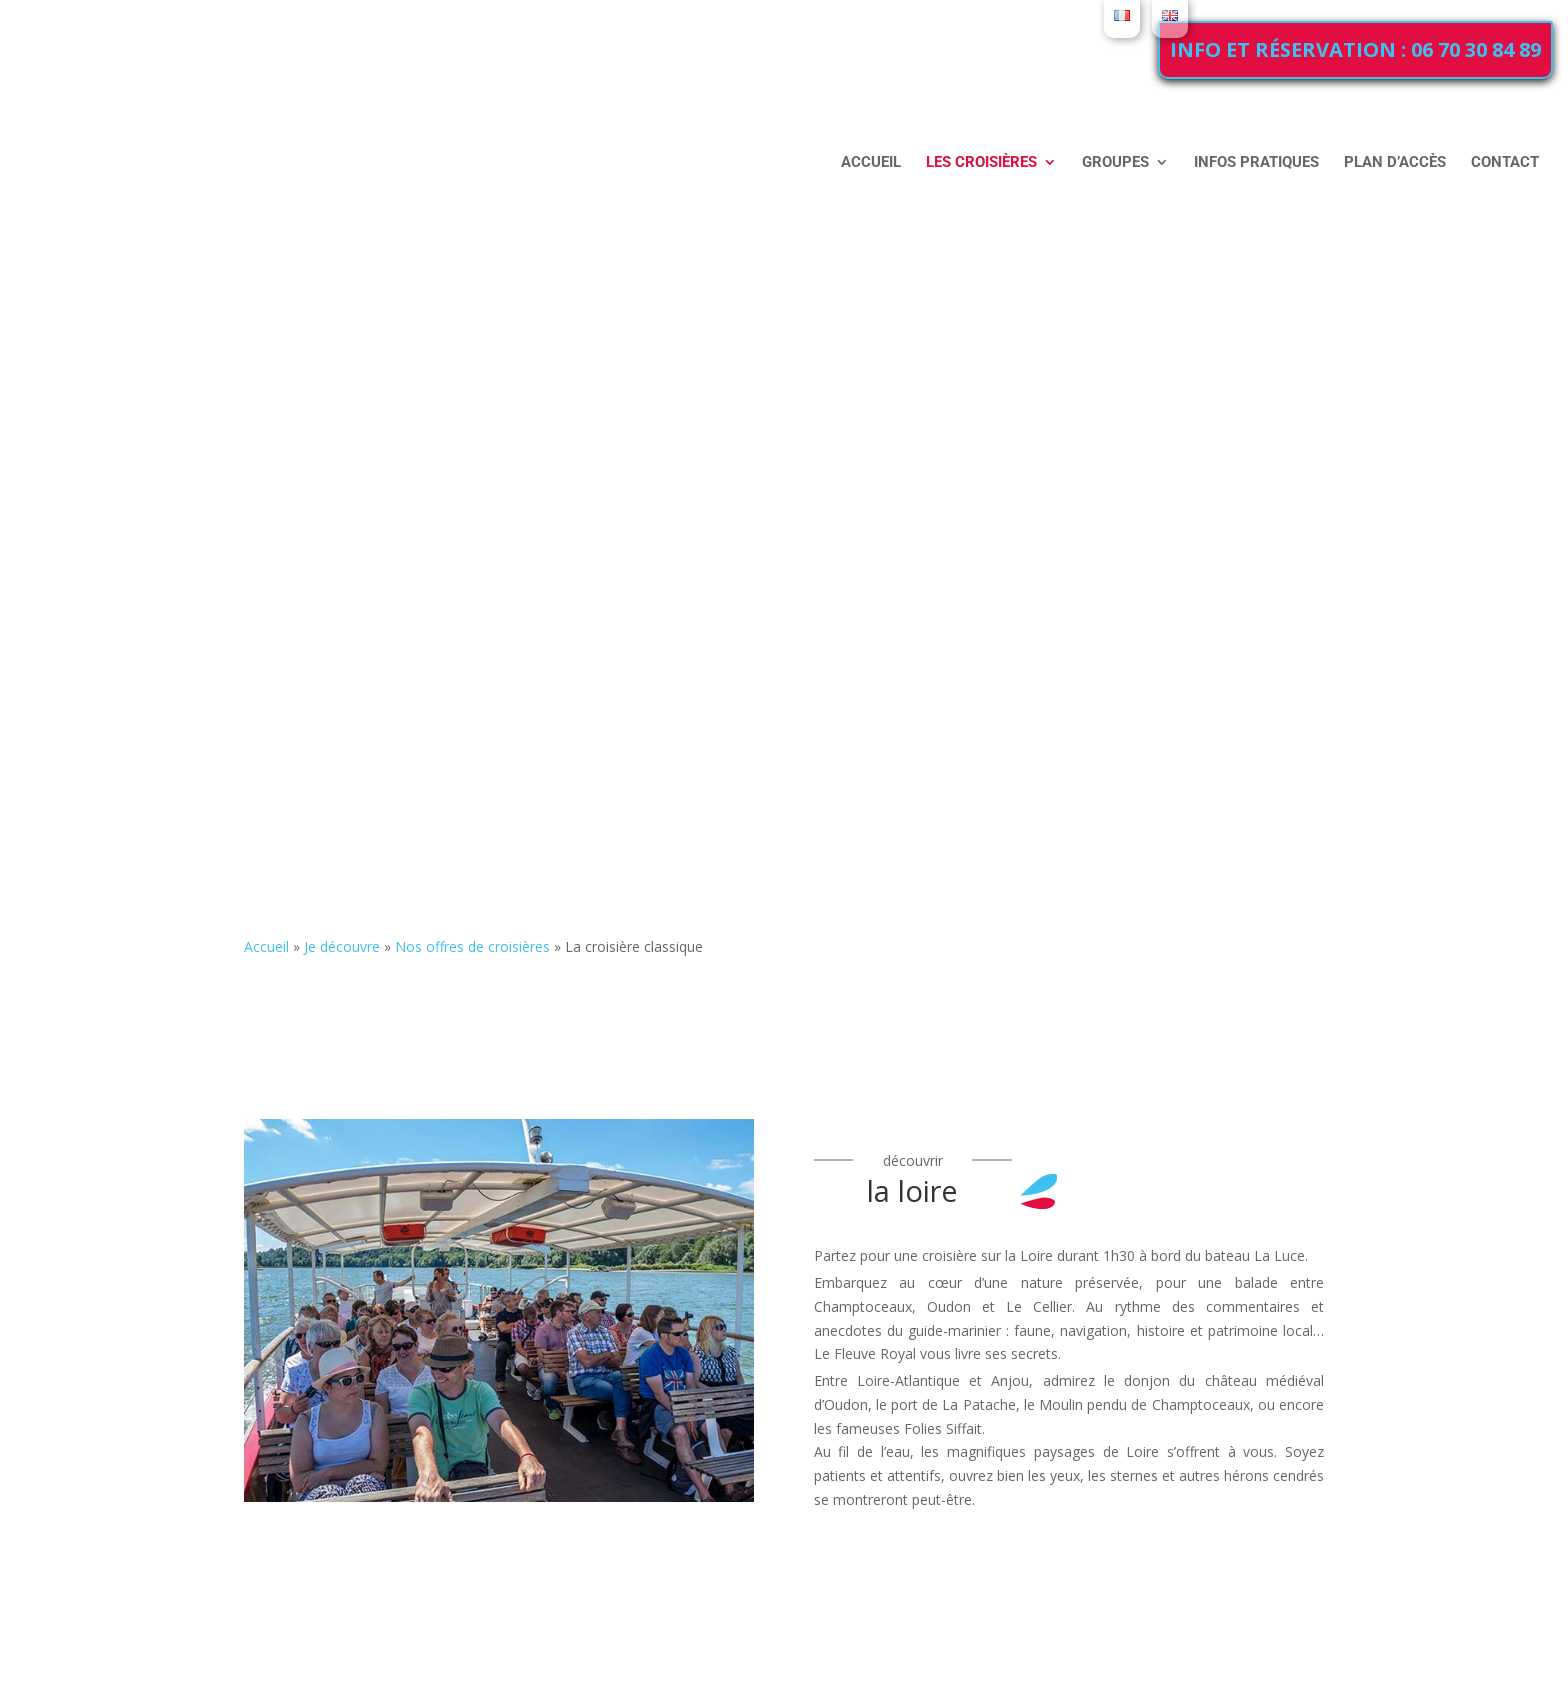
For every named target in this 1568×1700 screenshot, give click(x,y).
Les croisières (981, 163)
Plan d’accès (1395, 162)
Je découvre (342, 946)
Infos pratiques (1256, 162)
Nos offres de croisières (472, 946)
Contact (1505, 162)
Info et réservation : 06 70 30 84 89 (1355, 49)
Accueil (871, 162)
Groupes (1115, 163)
